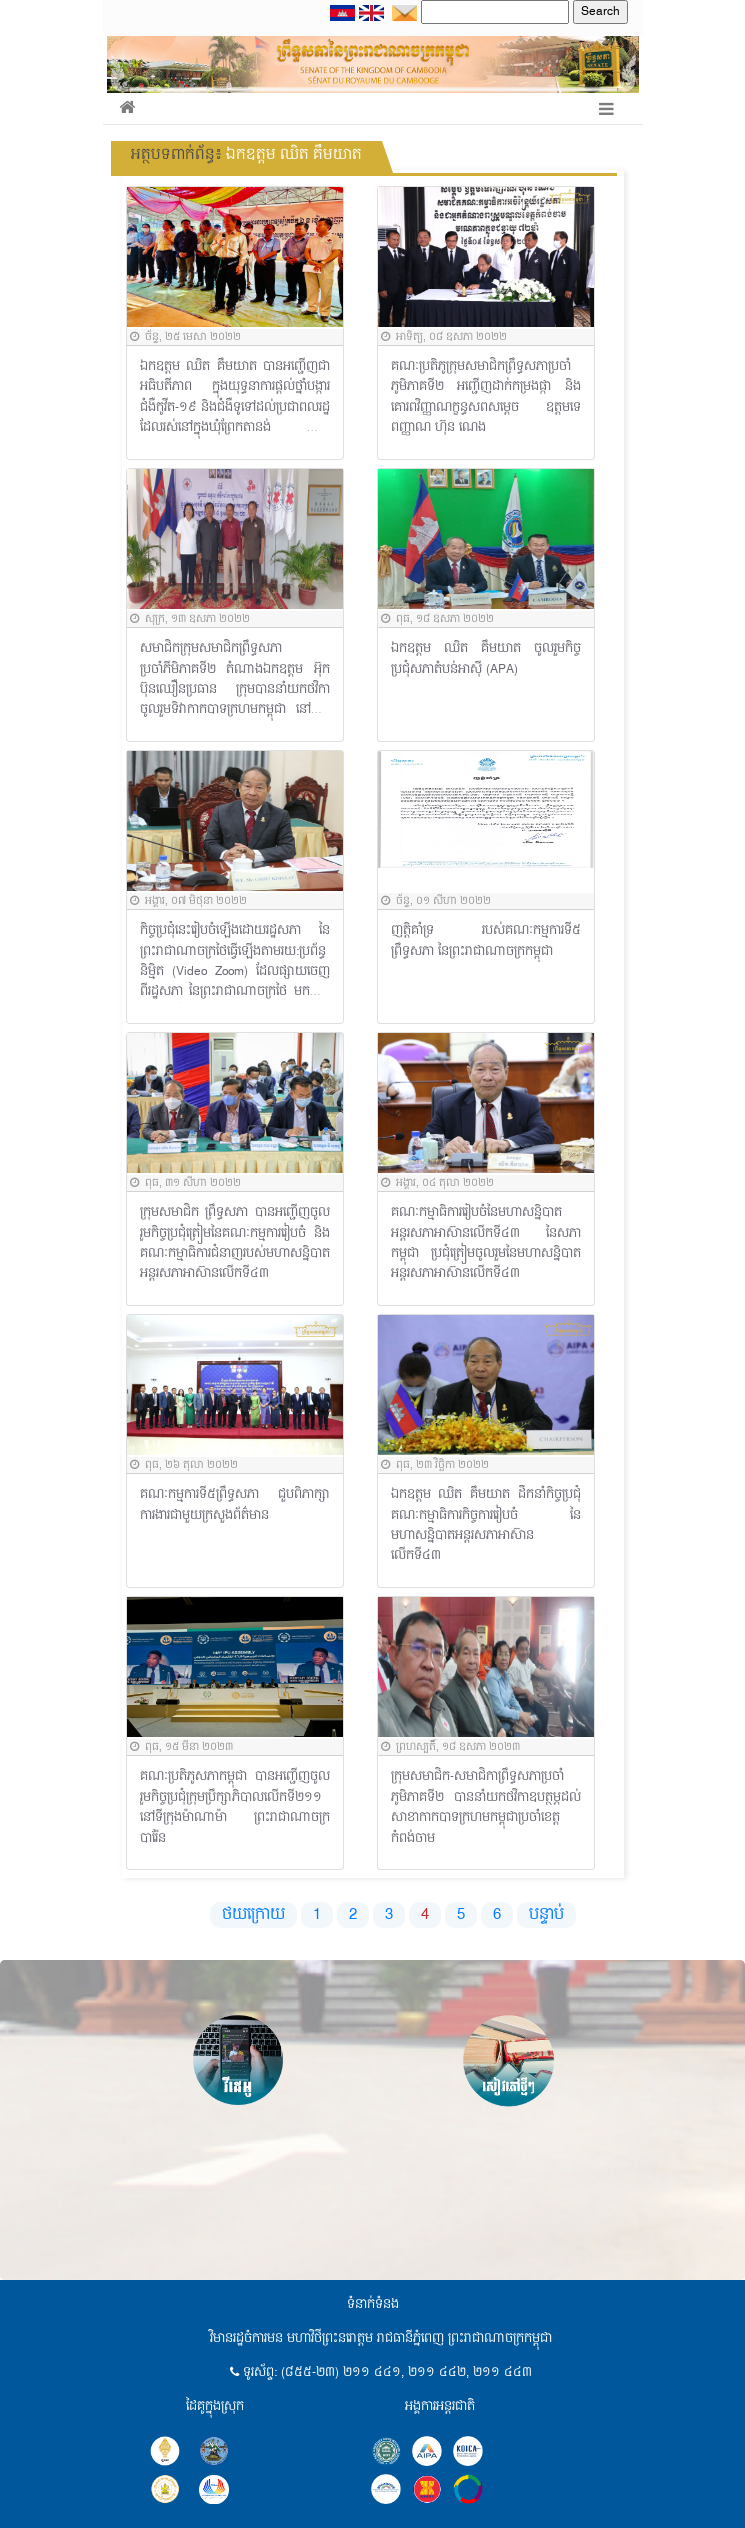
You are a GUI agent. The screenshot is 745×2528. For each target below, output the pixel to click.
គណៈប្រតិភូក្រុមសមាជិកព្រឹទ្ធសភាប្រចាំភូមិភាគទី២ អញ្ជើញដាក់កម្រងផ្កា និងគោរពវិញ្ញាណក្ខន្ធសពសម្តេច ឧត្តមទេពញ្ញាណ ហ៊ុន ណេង (486, 398)
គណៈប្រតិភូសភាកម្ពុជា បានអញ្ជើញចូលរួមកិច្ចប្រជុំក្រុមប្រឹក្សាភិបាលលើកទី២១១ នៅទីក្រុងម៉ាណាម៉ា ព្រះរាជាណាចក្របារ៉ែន (235, 1808)
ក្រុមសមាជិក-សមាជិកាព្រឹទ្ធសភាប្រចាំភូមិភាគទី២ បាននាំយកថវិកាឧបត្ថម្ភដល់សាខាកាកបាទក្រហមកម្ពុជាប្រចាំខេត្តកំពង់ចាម (486, 1808)
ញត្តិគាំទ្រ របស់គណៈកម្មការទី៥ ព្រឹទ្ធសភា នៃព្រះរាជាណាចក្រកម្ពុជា (486, 941)
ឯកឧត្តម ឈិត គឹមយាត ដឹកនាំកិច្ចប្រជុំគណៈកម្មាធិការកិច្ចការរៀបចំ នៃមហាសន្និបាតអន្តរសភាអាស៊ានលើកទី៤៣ (486, 1526)
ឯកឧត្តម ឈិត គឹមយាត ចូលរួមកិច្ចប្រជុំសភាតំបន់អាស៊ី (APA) (486, 659)
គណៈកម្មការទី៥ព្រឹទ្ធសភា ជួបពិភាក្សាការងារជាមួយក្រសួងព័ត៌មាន (235, 1505)
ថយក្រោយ (253, 1915)
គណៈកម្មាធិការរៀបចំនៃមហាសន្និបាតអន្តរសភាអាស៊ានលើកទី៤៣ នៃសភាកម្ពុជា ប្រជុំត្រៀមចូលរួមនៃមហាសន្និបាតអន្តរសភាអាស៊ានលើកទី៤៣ (486, 1244)
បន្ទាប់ (546, 1915)
